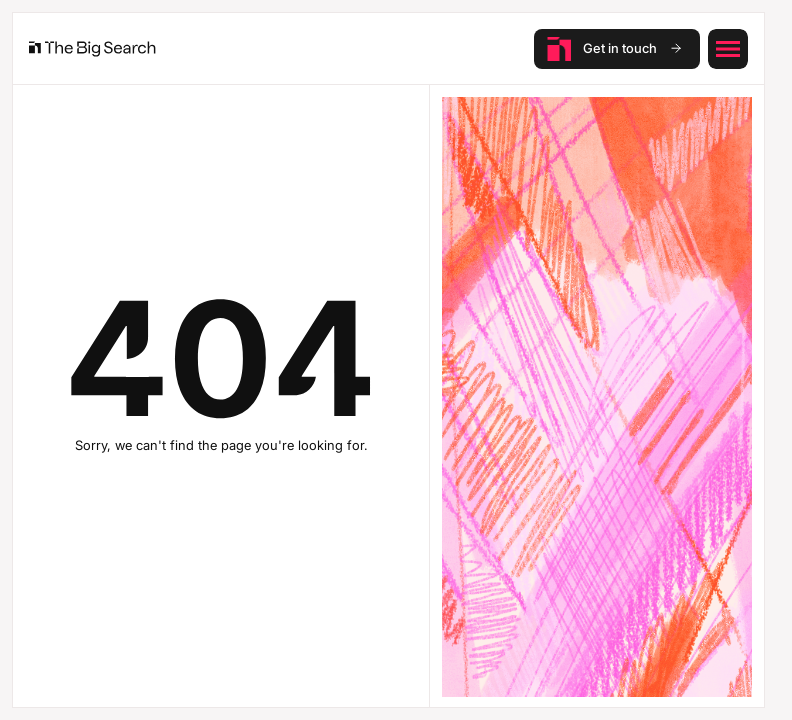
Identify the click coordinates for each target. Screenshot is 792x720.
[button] (728, 49)
